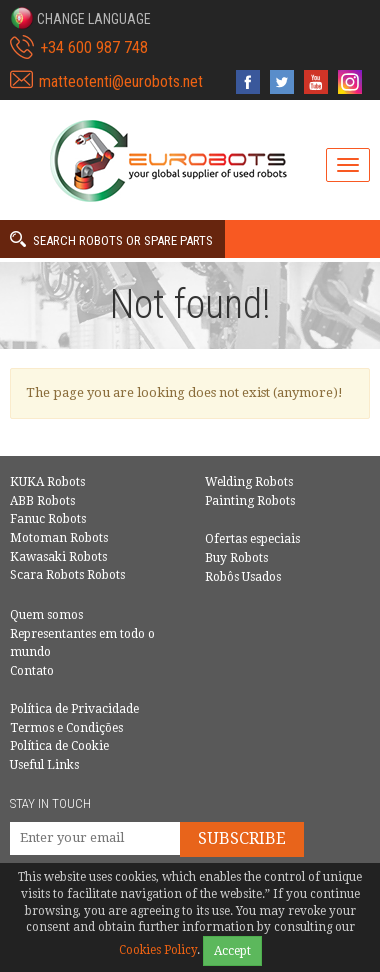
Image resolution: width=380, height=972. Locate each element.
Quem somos (46, 615)
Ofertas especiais (252, 539)
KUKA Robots (47, 482)
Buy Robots (236, 558)
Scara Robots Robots (67, 575)
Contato (32, 671)
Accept (232, 951)
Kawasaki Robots (58, 557)
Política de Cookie (59, 746)
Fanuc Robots (48, 519)
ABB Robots (42, 501)
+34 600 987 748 (94, 47)
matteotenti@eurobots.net (121, 81)
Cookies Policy (158, 950)
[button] (80, 18)
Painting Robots (250, 501)
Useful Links (44, 765)
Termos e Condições (66, 728)
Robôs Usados (243, 577)
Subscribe (242, 838)
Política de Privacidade (74, 709)
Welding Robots (249, 482)
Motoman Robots (59, 538)
